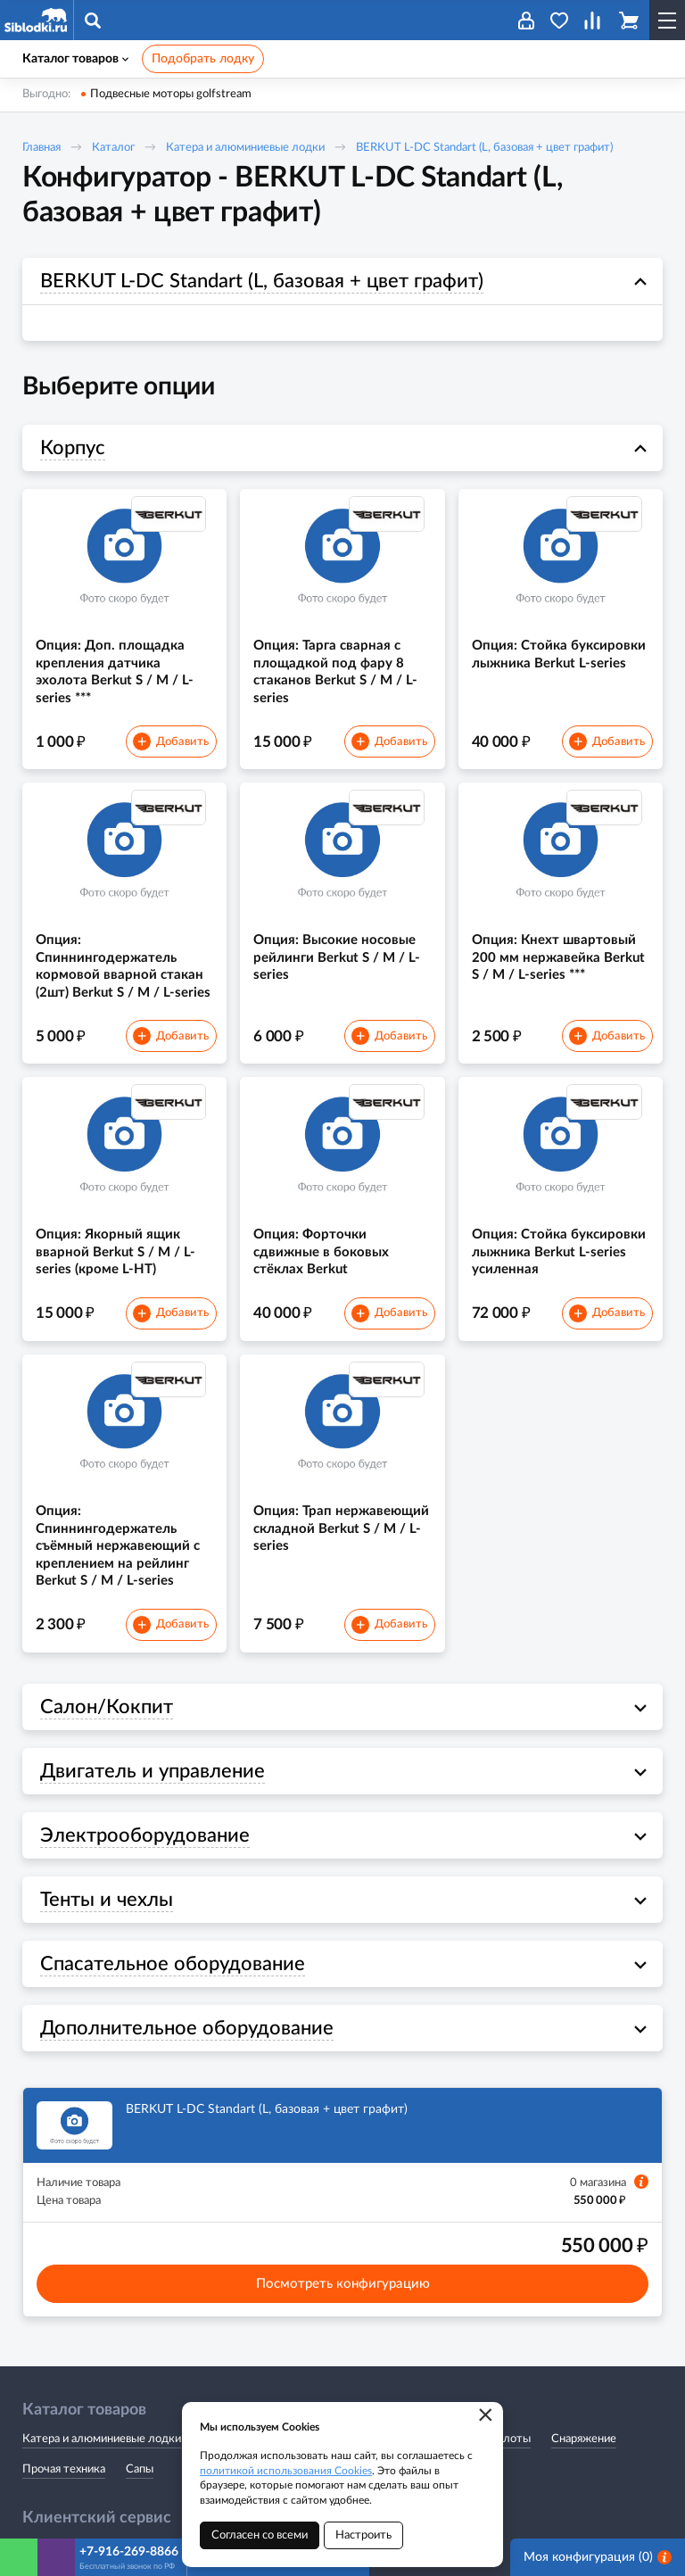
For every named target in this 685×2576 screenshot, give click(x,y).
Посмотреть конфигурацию (343, 2283)
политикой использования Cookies (286, 2470)
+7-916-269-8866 (128, 2552)
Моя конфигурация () (598, 2557)
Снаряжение (583, 2439)
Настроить (363, 2535)
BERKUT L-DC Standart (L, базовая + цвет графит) (484, 147)
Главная (41, 147)
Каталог (113, 147)
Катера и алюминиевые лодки (245, 147)
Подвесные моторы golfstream (171, 94)
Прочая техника (63, 2469)
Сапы (139, 2469)
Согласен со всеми (259, 2535)
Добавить (170, 741)
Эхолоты (507, 2439)
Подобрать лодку (203, 59)
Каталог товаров (75, 59)
